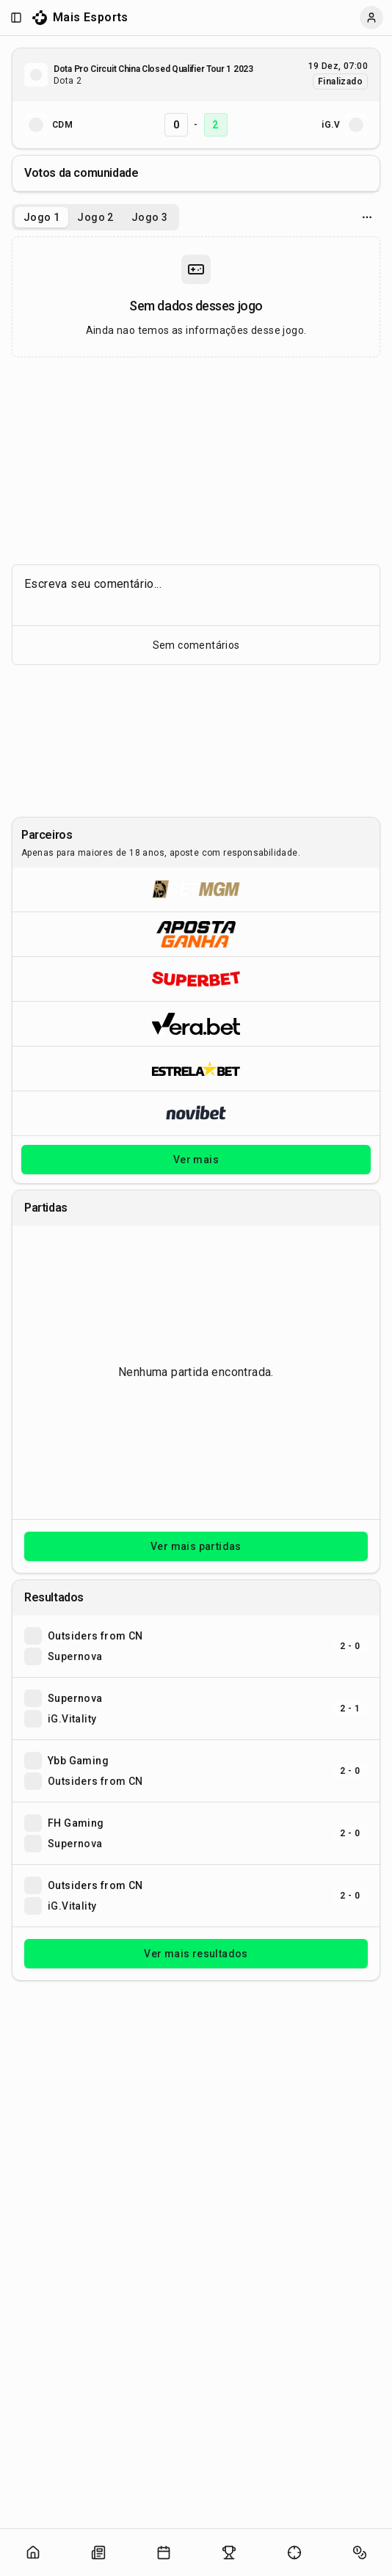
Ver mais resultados (196, 1954)
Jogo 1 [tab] (41, 217)
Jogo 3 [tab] (149, 217)
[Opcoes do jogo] (367, 217)
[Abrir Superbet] (196, 978)
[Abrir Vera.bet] (196, 1023)
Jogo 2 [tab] (95, 217)
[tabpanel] (196, 296)
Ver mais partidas (196, 1546)
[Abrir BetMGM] (196, 889)
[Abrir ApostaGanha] (196, 934)
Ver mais (196, 1159)
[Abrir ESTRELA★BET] (196, 1068)
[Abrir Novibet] (196, 1113)
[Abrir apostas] (360, 2552)
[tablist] (95, 217)
